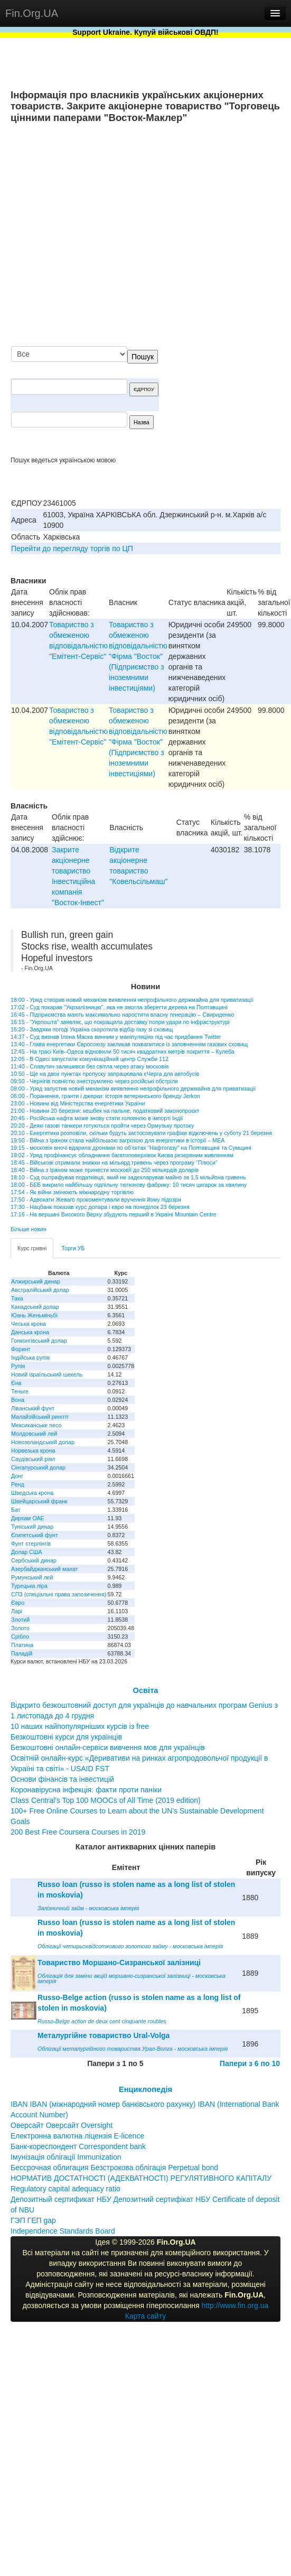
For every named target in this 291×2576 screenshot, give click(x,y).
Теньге (20, 1391)
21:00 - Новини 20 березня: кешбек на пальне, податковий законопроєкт (105, 1111)
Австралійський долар (40, 1290)
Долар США (26, 1552)
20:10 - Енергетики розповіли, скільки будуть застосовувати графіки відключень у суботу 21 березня (141, 1133)
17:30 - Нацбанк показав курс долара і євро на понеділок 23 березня (100, 1207)
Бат (16, 1509)
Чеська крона (28, 1323)
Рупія (18, 1366)
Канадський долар (35, 1307)
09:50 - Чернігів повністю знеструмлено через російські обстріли (94, 1081)
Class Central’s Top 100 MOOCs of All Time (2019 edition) (106, 1800)
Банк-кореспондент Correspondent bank (78, 2146)
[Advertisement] (173, 235)
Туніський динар (32, 1526)
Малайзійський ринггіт (40, 1416)
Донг (17, 1476)
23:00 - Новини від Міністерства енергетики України (78, 1103)
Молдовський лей (34, 1433)
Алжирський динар (35, 1281)
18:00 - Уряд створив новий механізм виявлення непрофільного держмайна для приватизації (132, 1000)
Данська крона (30, 1332)
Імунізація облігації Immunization (66, 2157)
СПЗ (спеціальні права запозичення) (59, 1594)
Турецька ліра (29, 1586)
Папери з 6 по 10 (250, 2063)
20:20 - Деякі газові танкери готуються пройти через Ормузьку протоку (102, 1125)
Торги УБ (73, 1248)
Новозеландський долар (42, 1442)
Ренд (17, 1484)
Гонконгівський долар (39, 1340)
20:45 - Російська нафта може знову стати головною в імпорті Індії (97, 1118)
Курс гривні (31, 1248)
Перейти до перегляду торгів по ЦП (72, 548)
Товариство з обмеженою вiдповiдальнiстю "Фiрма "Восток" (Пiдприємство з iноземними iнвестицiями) (138, 656)
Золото (20, 1628)
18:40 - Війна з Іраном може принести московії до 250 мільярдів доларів (105, 1170)
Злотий (20, 1619)
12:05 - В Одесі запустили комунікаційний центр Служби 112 (89, 1059)
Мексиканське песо (36, 1425)
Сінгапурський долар (38, 1467)
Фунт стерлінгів (31, 1543)
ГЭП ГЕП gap (33, 2220)
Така (17, 1298)
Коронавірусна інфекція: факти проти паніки (86, 1789)
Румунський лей (32, 1577)
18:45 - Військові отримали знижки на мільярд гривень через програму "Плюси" (114, 1162)
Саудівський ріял (33, 1459)
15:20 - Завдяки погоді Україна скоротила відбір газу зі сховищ (92, 1029)
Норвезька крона (33, 1450)
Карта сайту (145, 2316)
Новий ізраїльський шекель (46, 1374)
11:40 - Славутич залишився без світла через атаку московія (89, 1066)
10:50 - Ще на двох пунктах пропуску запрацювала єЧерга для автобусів (105, 1074)
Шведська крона (32, 1493)
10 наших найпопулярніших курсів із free (80, 1726)
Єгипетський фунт (34, 1535)
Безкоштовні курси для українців (66, 1737)
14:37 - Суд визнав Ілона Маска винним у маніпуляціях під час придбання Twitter (116, 1037)
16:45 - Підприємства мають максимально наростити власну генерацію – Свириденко (122, 1014)
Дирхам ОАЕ (27, 1518)
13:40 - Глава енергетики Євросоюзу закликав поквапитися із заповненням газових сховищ (129, 1044)
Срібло (20, 1636)
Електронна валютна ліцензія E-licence (77, 2136)
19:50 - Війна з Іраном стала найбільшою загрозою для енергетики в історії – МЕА (117, 1140)
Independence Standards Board (63, 2231)
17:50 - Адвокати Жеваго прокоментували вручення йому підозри (96, 1199)
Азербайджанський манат (44, 1569)
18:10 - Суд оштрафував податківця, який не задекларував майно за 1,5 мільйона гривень (128, 1177)
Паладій (21, 1653)
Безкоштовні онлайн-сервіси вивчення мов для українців (108, 1747)
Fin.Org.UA (31, 13)
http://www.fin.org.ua (234, 2305)
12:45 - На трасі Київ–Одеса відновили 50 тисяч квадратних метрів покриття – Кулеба (122, 1051)
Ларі (16, 1611)
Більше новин (28, 1229)
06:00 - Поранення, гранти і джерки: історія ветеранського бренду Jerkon (105, 1096)
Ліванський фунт (32, 1408)
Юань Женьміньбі (34, 1315)
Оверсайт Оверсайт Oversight (61, 2125)
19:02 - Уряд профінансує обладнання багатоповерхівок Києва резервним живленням (122, 1155)
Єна (16, 1383)
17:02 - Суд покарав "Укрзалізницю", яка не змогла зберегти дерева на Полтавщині (119, 1007)
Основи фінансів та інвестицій (62, 1779)
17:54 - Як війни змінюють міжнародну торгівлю (72, 1192)
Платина (22, 1645)
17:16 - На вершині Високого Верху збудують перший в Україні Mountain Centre (114, 1214)
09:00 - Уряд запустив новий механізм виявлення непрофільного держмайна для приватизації (133, 1088)
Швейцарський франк (39, 1501)
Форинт (21, 1349)
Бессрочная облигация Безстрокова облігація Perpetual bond (114, 2167)
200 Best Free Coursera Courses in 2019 (78, 1832)
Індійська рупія (30, 1357)
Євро (17, 1602)
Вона (17, 1400)
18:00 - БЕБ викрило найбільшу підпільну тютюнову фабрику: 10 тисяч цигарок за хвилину (129, 1185)
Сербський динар (34, 1560)
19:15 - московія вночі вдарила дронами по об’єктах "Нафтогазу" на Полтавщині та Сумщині (131, 1148)
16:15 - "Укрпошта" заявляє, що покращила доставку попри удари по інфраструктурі (120, 1022)
